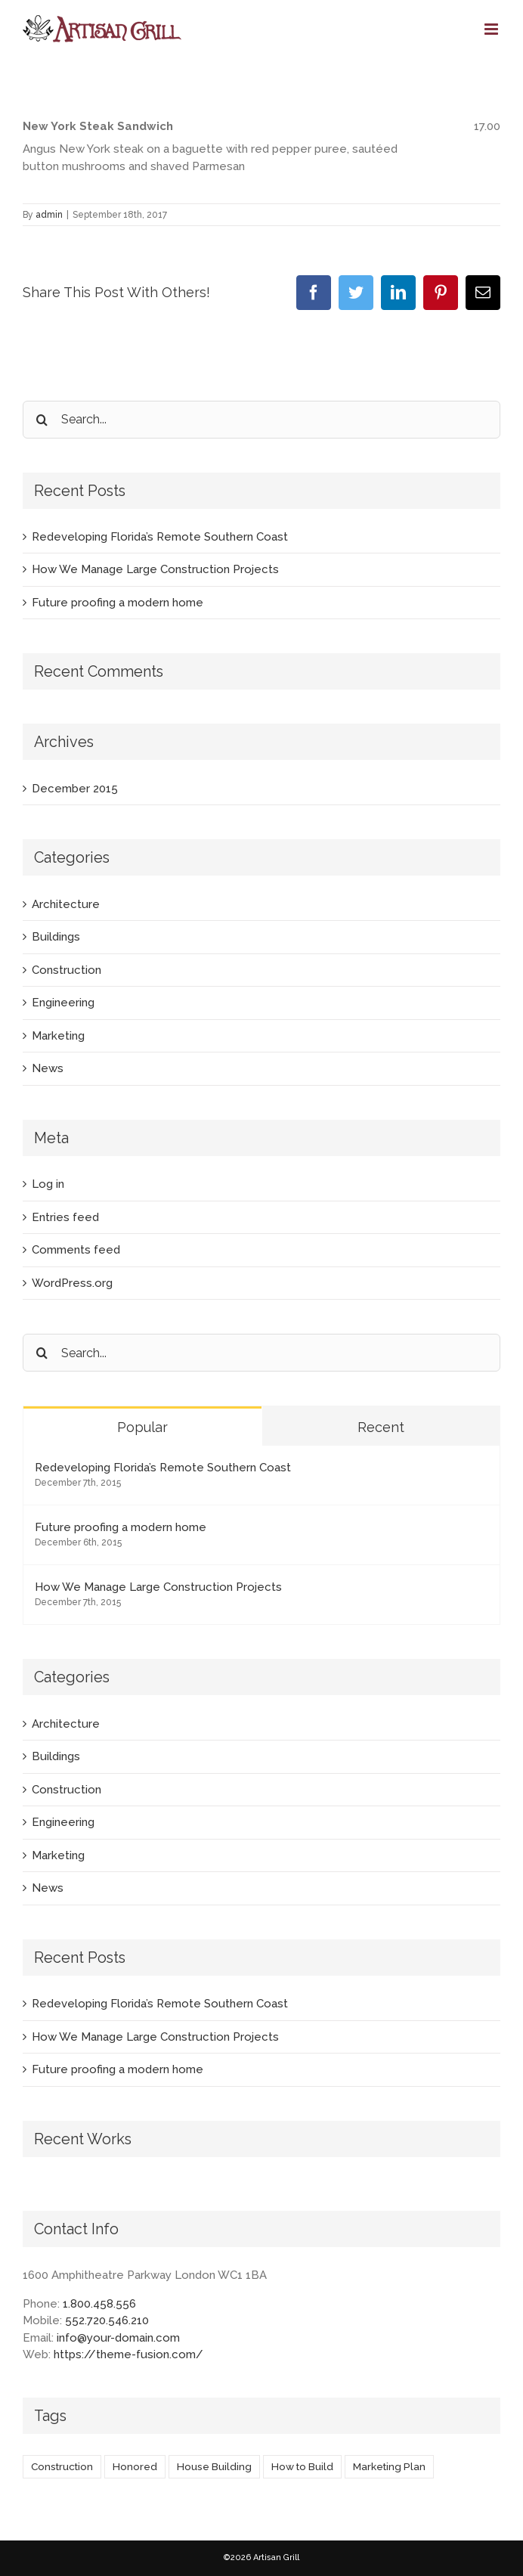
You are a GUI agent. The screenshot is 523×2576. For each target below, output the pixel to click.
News (47, 1068)
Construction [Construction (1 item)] (62, 2466)
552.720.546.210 (107, 2320)
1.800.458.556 (99, 2304)
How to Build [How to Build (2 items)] (302, 2466)
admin (49, 214)
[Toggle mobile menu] (492, 29)
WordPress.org (72, 1283)
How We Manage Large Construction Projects (155, 569)
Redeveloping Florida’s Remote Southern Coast (160, 537)
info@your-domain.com (118, 2338)
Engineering (63, 1002)
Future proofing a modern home (117, 602)
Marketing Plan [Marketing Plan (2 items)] (389, 2466)
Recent (380, 1427)
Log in (48, 1184)
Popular (142, 1427)
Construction (66, 970)
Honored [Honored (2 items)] (135, 2466)
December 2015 (75, 788)
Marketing (58, 1036)
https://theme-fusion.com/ (128, 2354)
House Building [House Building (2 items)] (214, 2466)
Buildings (56, 937)
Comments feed (76, 1250)
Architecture (66, 904)
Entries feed (65, 1217)
